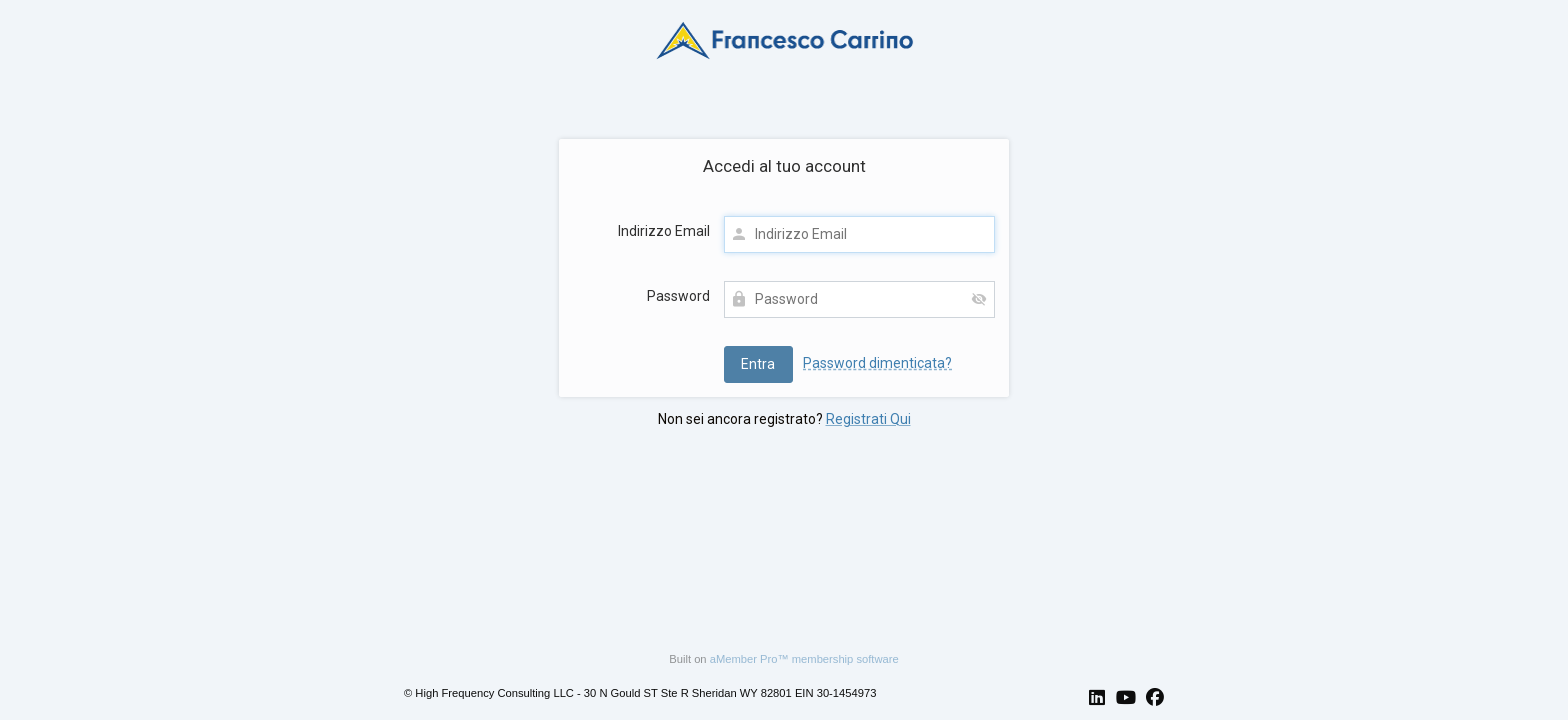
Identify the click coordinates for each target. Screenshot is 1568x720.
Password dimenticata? (877, 363)
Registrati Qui (868, 419)
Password (678, 296)
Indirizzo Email (664, 231)
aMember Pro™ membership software (804, 659)
